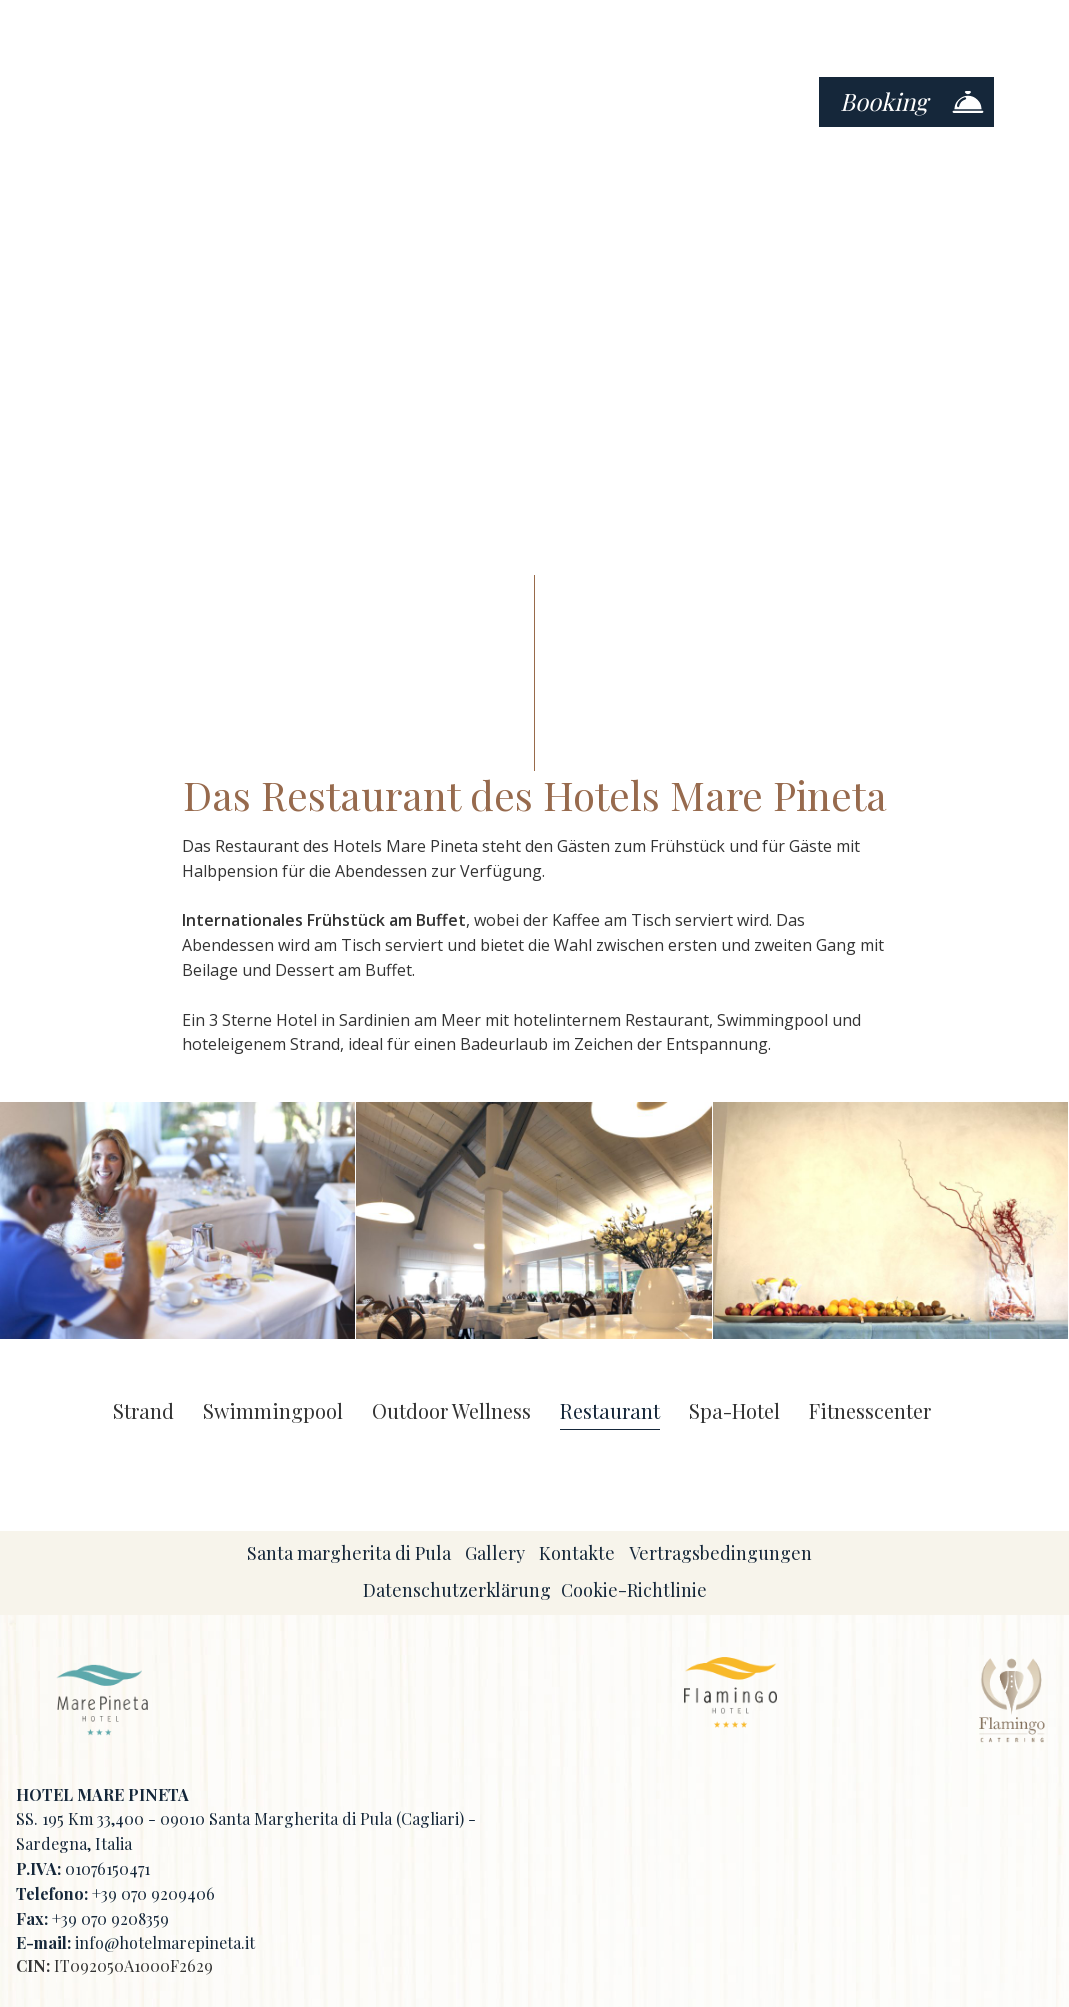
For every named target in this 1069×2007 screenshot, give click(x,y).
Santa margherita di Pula (349, 1553)
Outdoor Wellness (451, 1411)
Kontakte (577, 1553)
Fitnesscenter (870, 1411)
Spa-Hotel (734, 1411)
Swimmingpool (273, 1411)
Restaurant (610, 1411)
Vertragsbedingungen (720, 1553)
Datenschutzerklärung (457, 1590)
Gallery (495, 1553)
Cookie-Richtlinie (634, 1590)
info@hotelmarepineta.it (165, 1942)
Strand (143, 1411)
